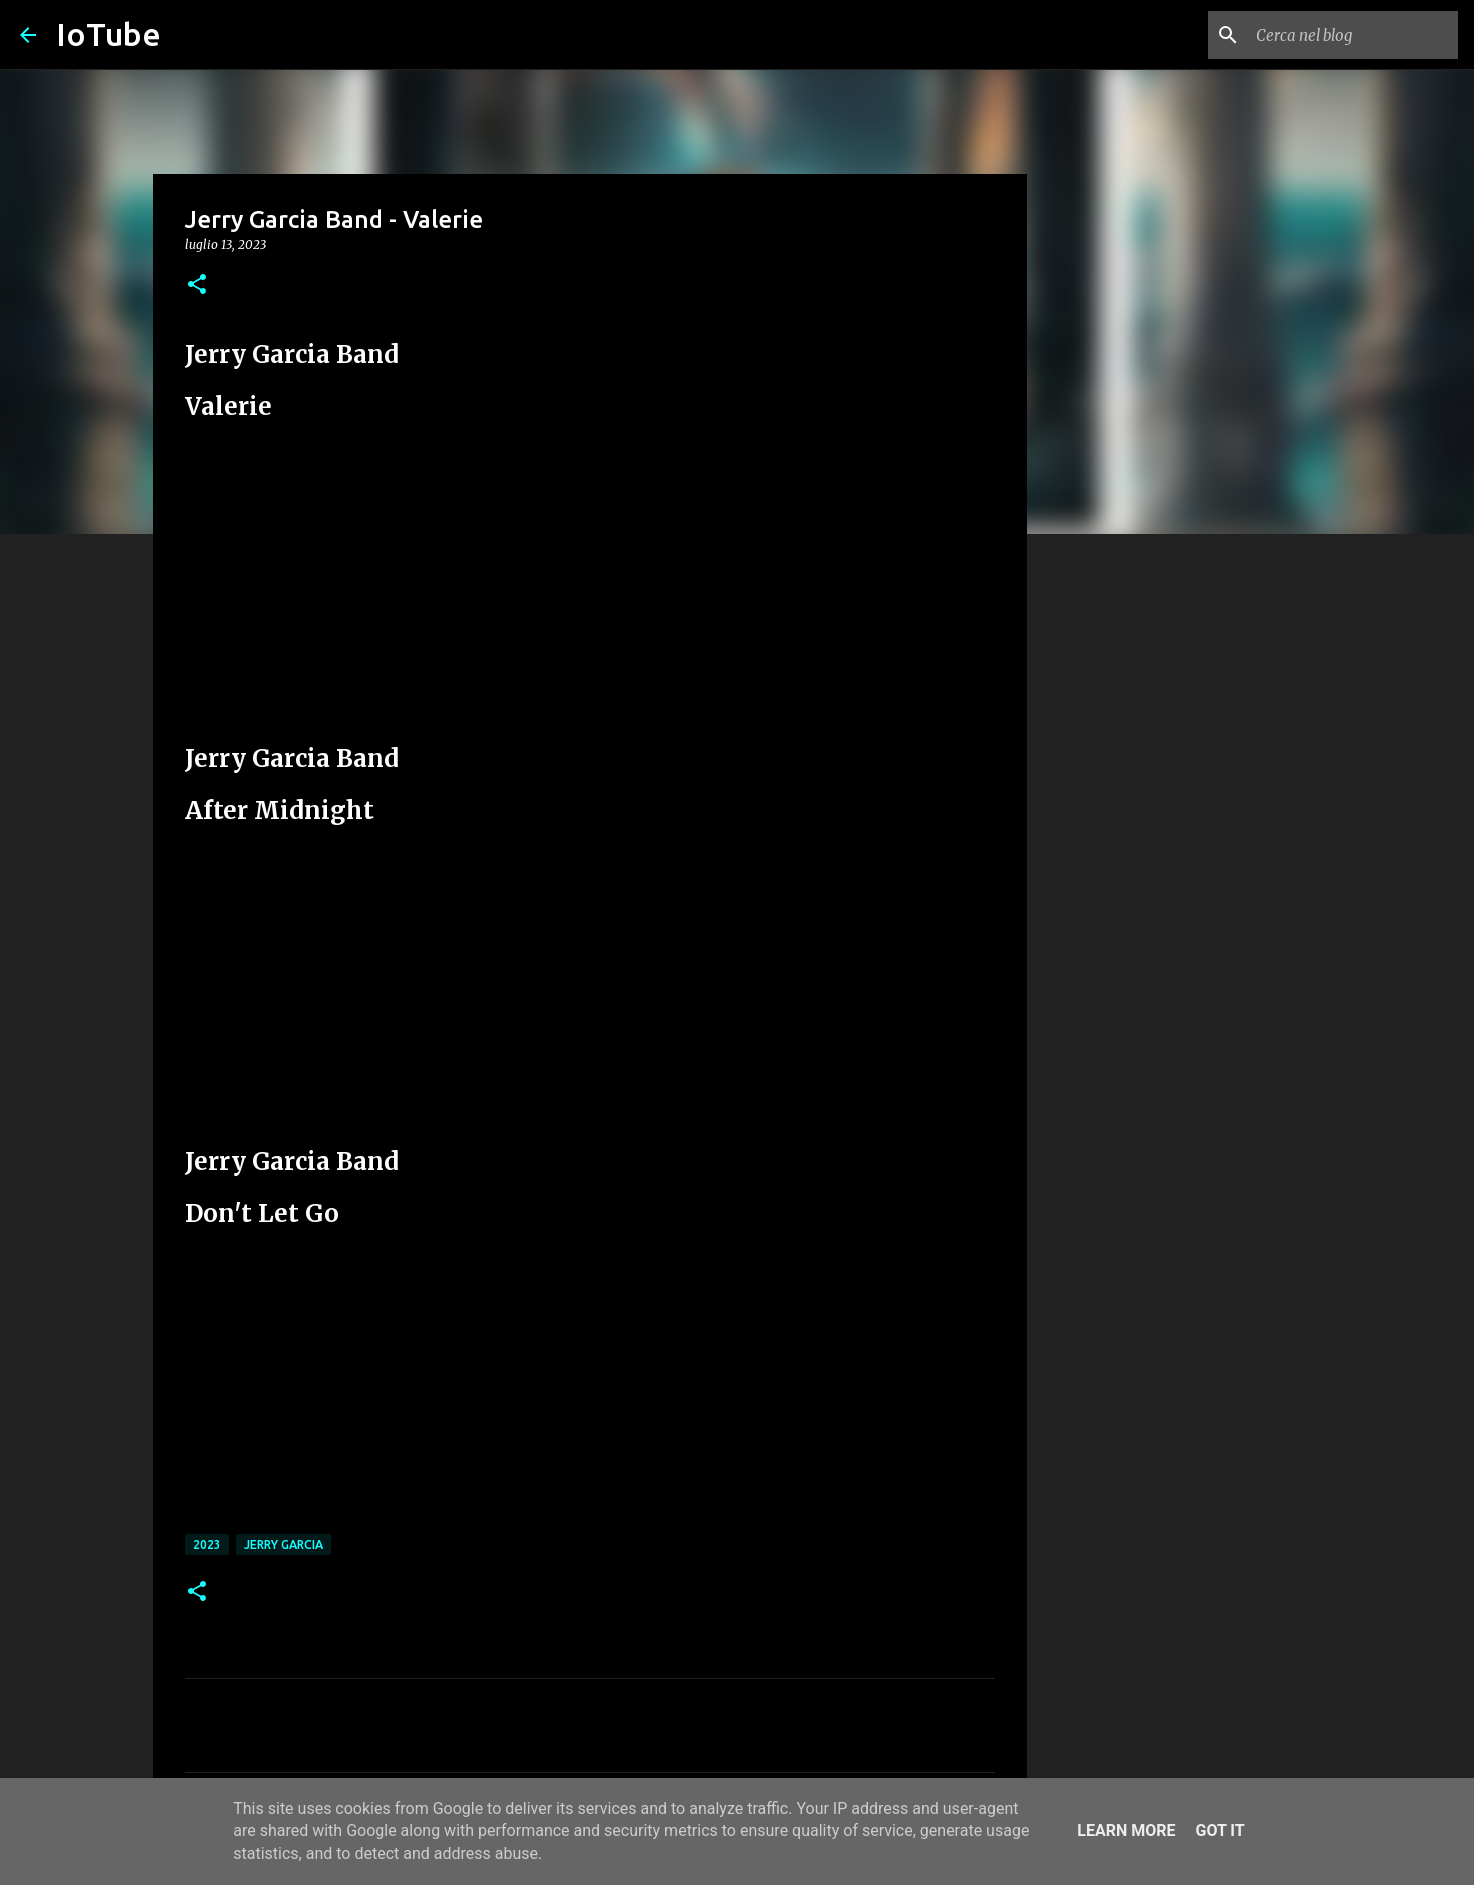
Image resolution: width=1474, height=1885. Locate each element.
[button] (197, 285)
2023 (207, 1544)
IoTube (108, 34)
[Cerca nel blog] (1353, 35)
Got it (1219, 1830)
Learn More (1126, 1830)
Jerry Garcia (283, 1544)
